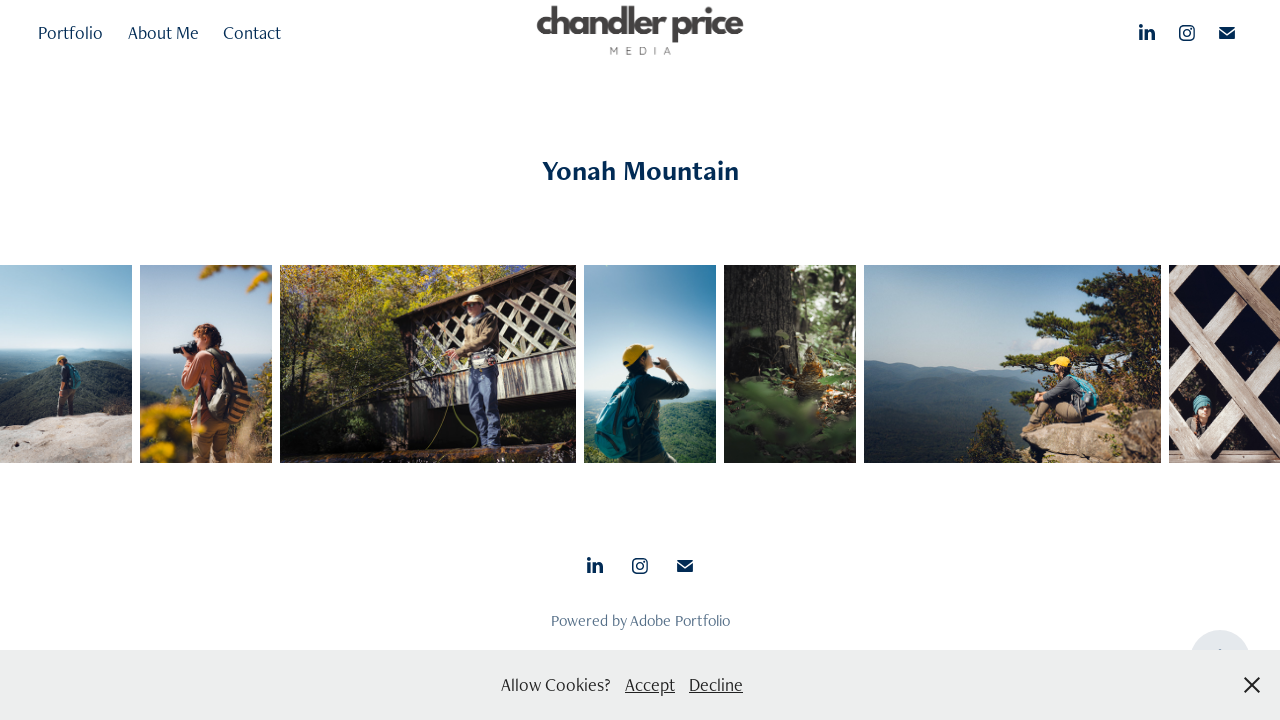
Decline (716, 684)
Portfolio (70, 32)
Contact (252, 32)
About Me (163, 32)
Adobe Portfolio (680, 620)
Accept (650, 684)
